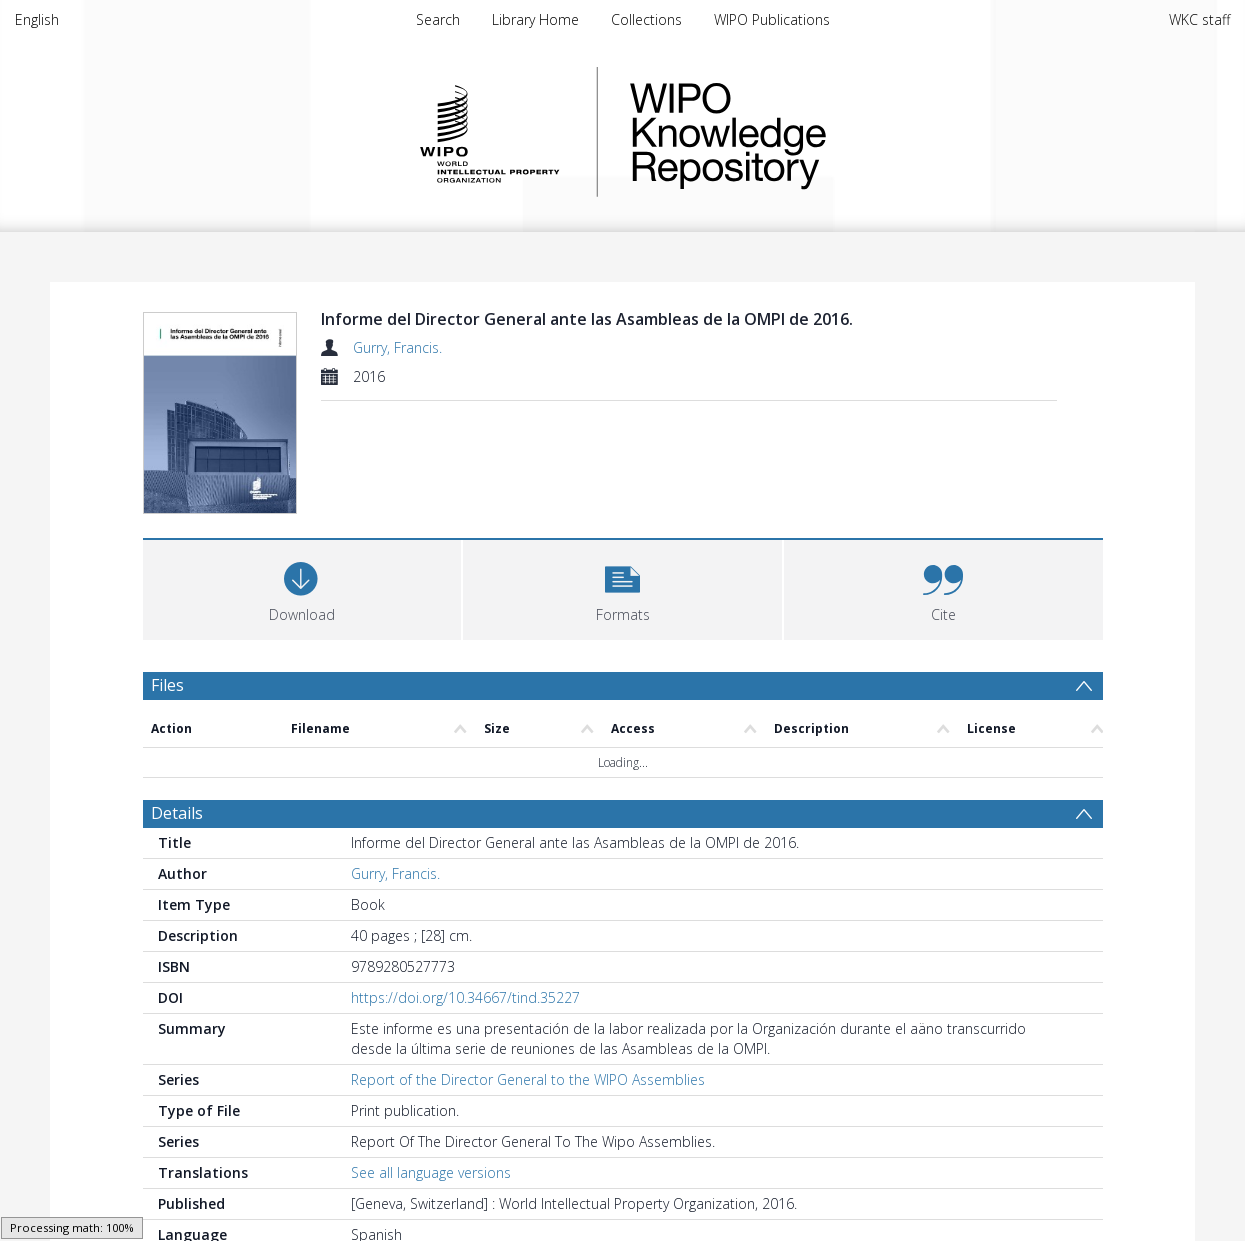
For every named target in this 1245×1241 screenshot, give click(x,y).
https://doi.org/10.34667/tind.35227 (465, 895)
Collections (646, 19)
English (37, 19)
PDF (166, 1214)
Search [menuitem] (438, 19)
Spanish (508, 1163)
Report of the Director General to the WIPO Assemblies (528, 977)
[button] (622, 484)
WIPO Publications (772, 19)
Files (167, 582)
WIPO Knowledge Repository (810, 132)
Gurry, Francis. (397, 347)
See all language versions (431, 1070)
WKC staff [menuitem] (1199, 19)
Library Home (535, 19)
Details (177, 711)
